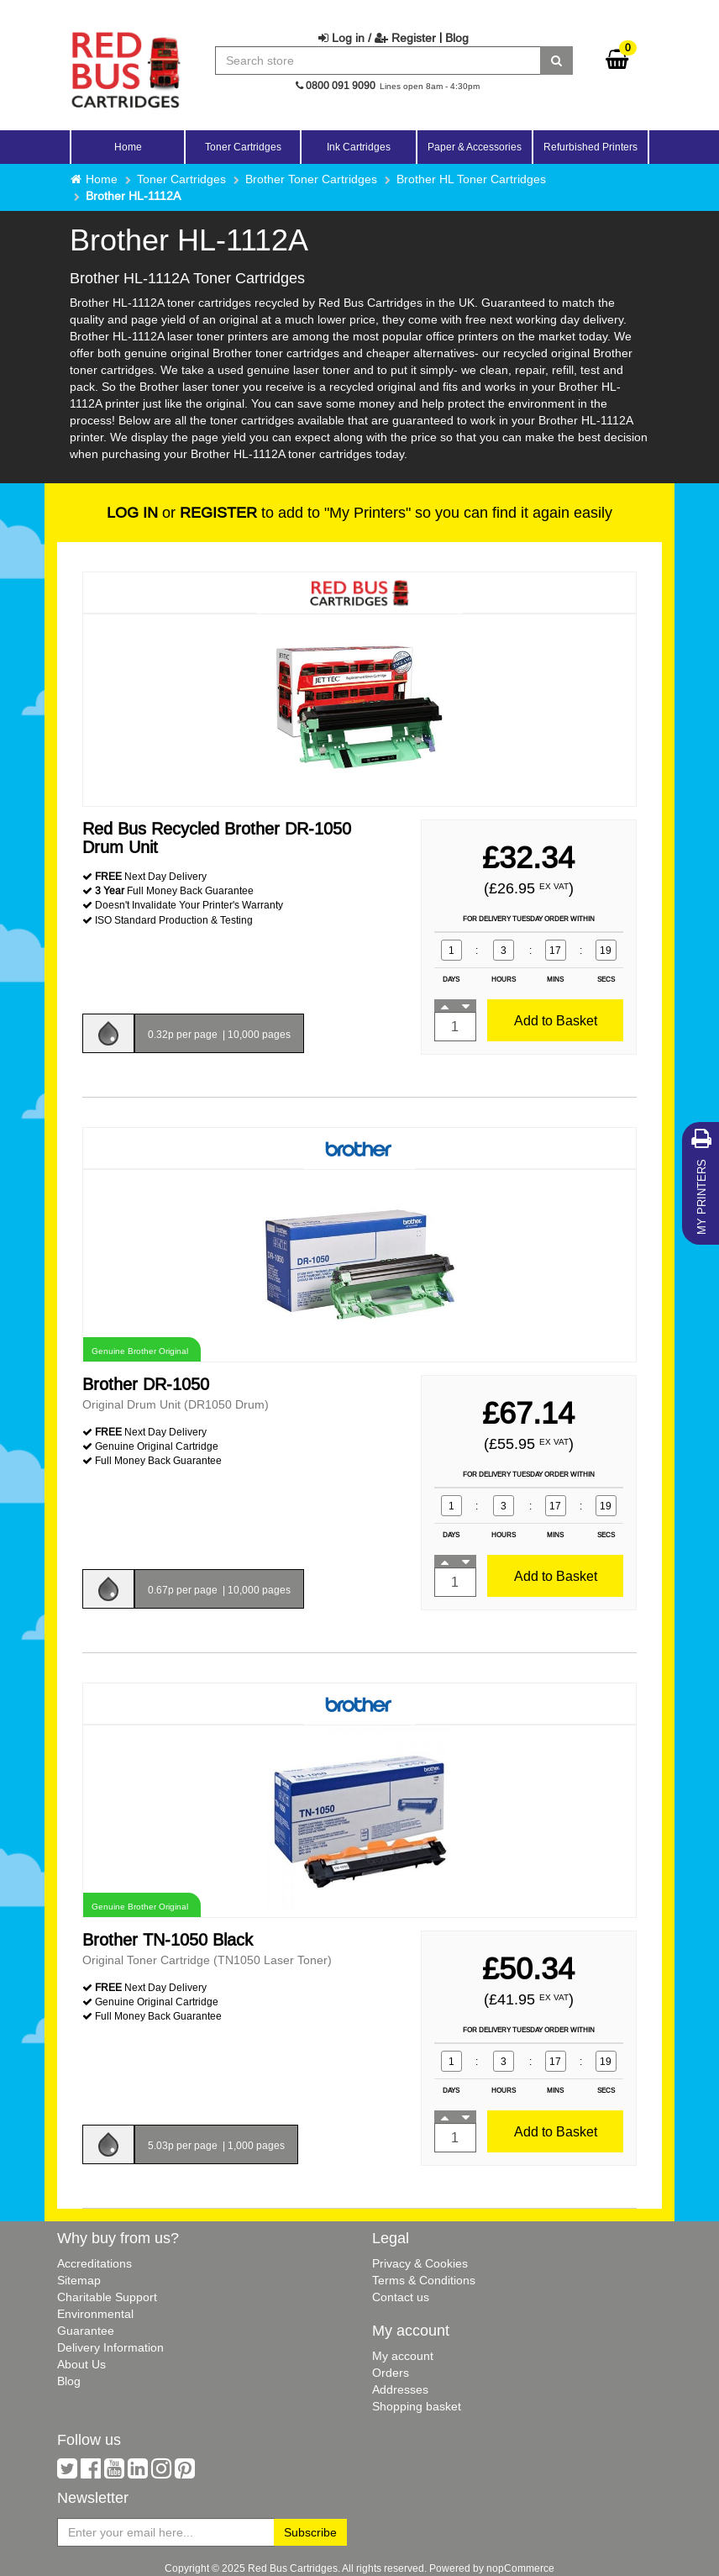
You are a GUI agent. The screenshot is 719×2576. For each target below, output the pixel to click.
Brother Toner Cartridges (311, 179)
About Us (81, 2364)
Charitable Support (107, 2297)
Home (128, 146)
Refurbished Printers (590, 146)
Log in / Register (377, 38)
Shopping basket (416, 2406)
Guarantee (85, 2330)
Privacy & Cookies (420, 2263)
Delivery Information (110, 2347)
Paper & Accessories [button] (475, 146)
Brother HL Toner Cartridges (471, 179)
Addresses (400, 2389)
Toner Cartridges (181, 179)
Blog (457, 38)
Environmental (95, 2314)
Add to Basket (555, 1020)
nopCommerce (520, 2568)
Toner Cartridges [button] (243, 146)
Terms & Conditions (423, 2280)
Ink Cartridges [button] (359, 146)
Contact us (400, 2297)
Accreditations (94, 2263)
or (182, 512)
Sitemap (79, 2280)
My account (402, 2356)
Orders (390, 2372)
